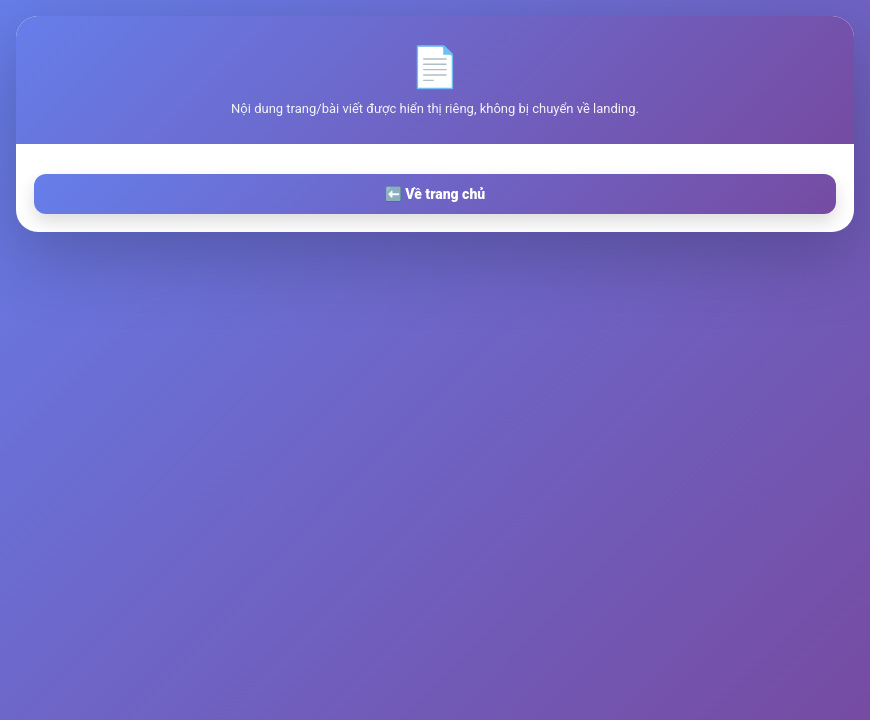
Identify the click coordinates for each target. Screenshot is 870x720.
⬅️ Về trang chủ (435, 194)
